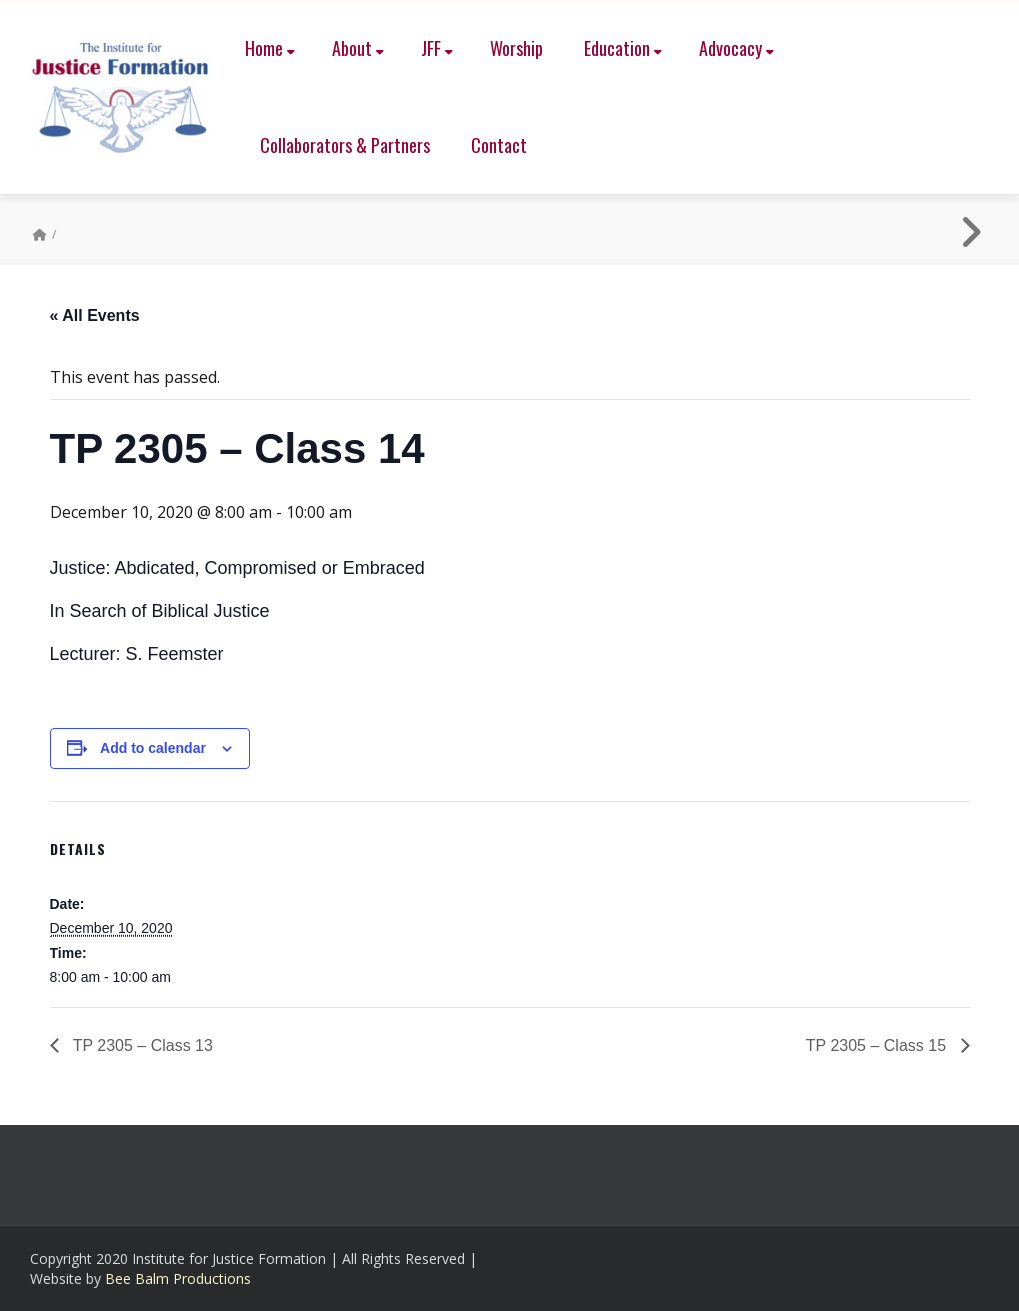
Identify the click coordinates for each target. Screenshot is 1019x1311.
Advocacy (736, 48)
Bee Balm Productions (178, 1278)
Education (623, 48)
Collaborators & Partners (345, 145)
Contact (499, 145)
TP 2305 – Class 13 (141, 1045)
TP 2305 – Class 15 (878, 1045)
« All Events (95, 315)
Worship (516, 48)
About (358, 48)
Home (270, 48)
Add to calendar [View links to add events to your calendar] (153, 748)
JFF (437, 48)
